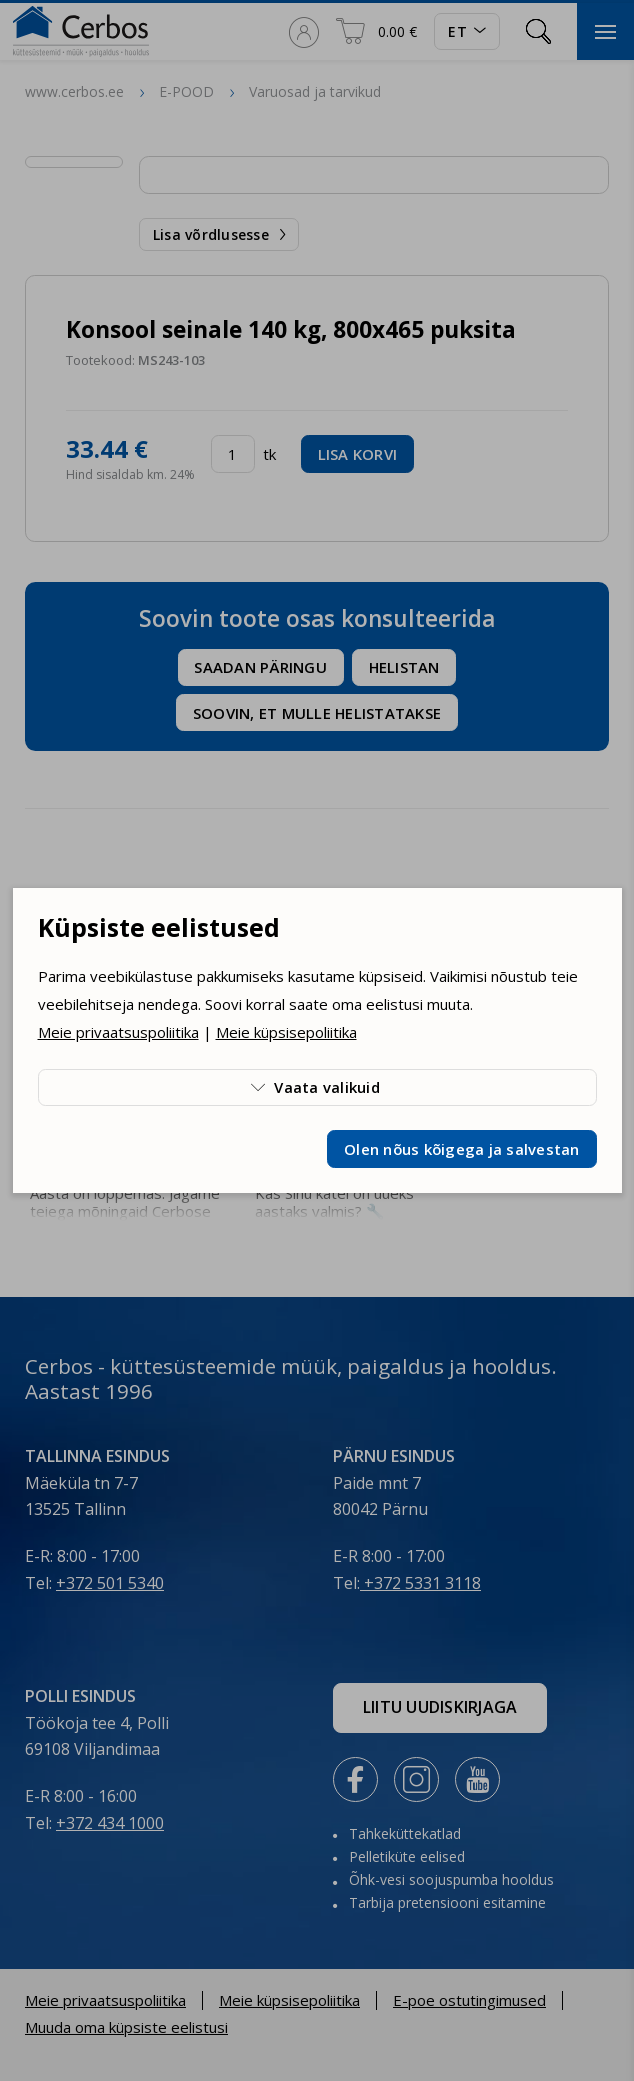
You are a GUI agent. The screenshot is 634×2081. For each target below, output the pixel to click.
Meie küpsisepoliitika (286, 1032)
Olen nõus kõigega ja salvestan (462, 1149)
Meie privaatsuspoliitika (118, 1032)
